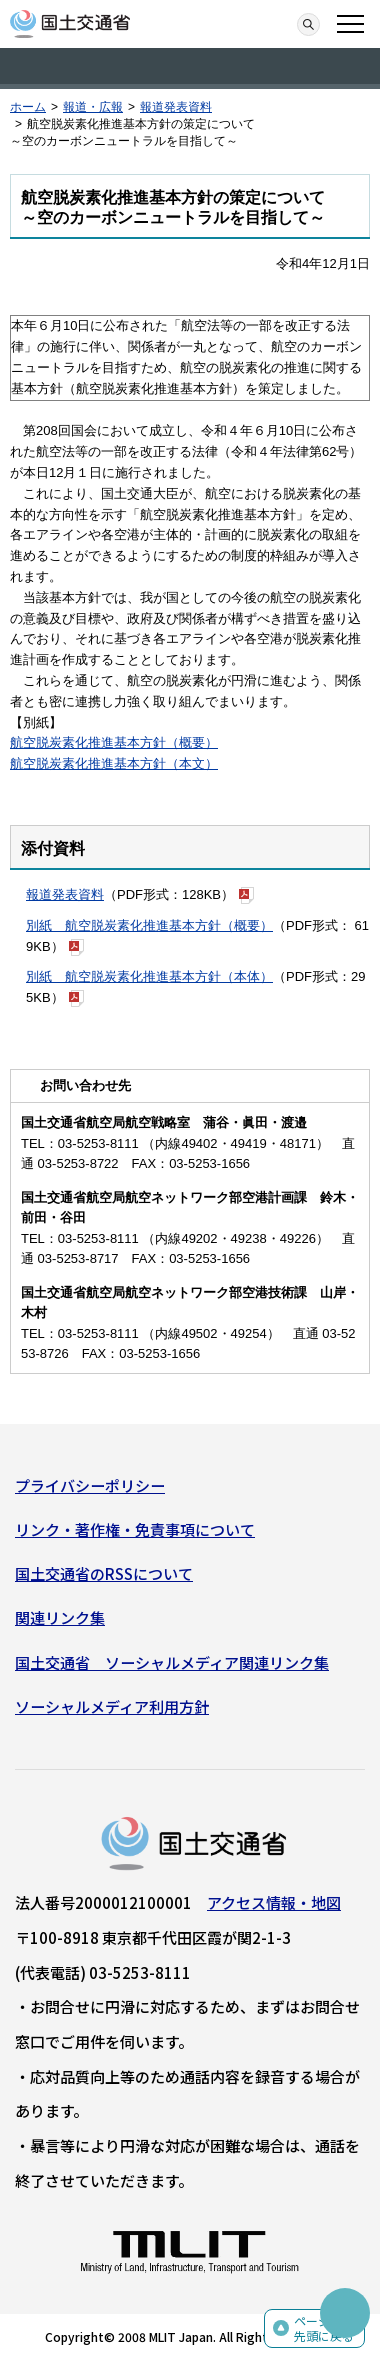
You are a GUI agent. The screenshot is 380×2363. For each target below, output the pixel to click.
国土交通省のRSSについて (104, 1573)
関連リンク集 (60, 1617)
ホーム (28, 107)
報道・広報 (93, 107)
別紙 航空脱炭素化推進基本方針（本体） (149, 976)
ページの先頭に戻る (324, 2328)
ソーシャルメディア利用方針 (112, 1706)
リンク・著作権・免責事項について (135, 1529)
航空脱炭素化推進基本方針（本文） (114, 763)
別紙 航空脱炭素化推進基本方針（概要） (149, 925)
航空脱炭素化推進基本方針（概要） (114, 742)
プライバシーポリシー (90, 1485)
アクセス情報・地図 (274, 1902)
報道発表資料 (176, 107)
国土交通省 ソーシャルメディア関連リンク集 (172, 1662)
